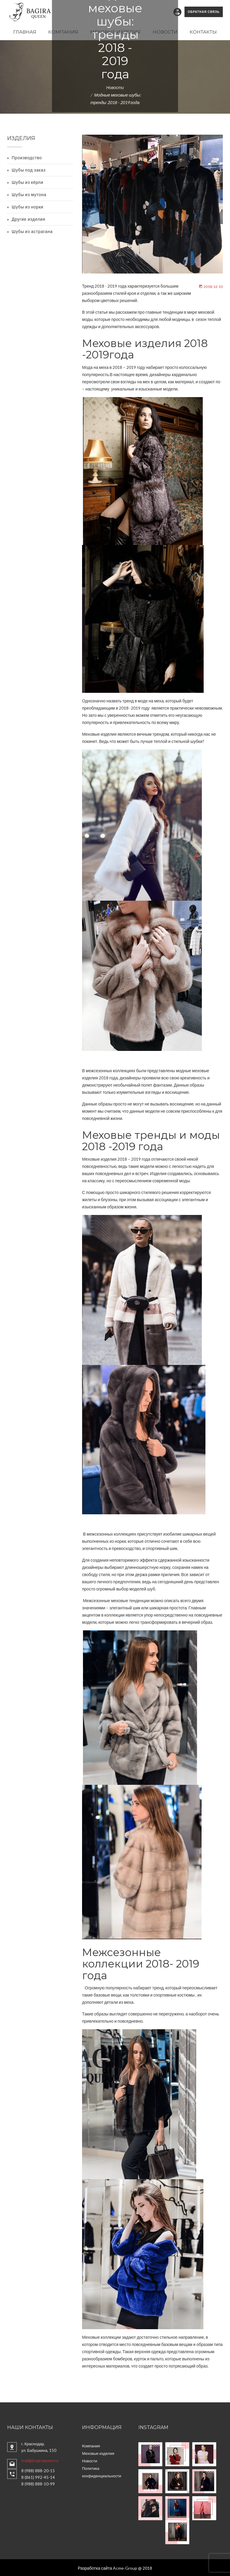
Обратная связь (204, 11)
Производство (27, 156)
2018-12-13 (211, 285)
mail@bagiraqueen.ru (39, 2459)
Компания (63, 31)
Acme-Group (125, 2567)
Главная (24, 31)
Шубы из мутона (29, 193)
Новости (165, 31)
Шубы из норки (27, 205)
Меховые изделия (115, 31)
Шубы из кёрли (27, 181)
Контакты (203, 31)
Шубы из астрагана (32, 230)
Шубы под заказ (29, 169)
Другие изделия (28, 218)
